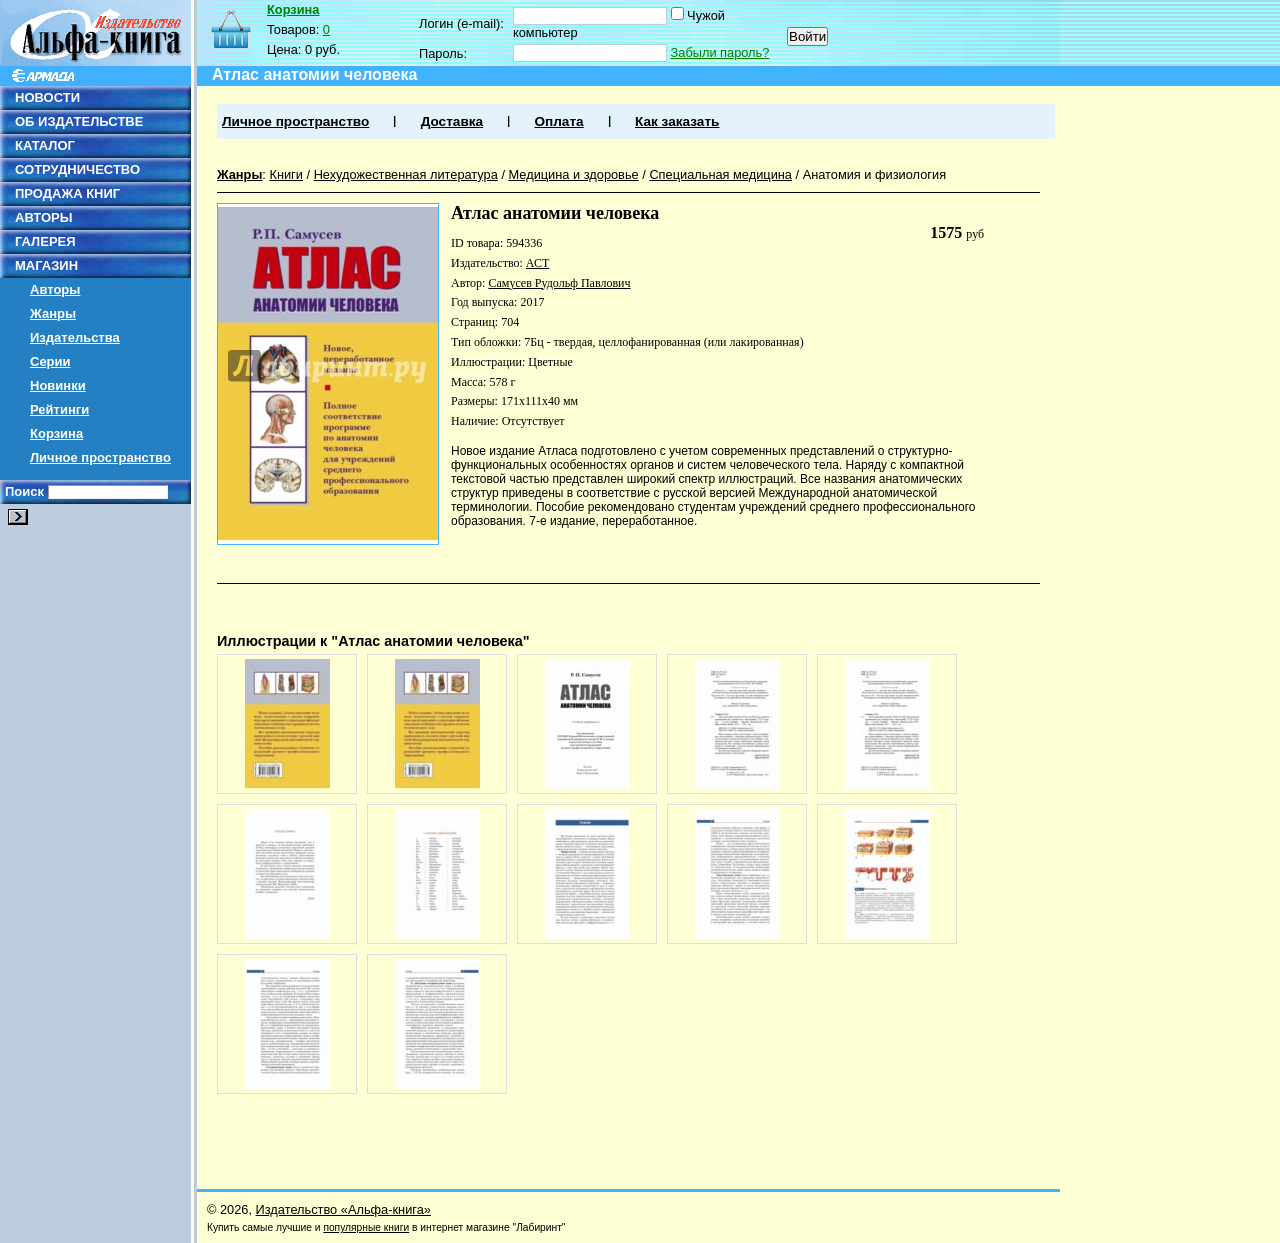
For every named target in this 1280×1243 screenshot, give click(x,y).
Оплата (558, 121)
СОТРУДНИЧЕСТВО (77, 169)
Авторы (55, 289)
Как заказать (677, 121)
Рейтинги (59, 409)
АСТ (537, 263)
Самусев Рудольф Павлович (559, 283)
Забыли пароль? (720, 52)
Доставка (452, 121)
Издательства (75, 337)
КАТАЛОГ (45, 145)
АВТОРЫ (43, 217)
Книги (286, 174)
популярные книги (366, 1227)
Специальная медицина (720, 174)
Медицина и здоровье (574, 174)
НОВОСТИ (47, 97)
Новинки (58, 385)
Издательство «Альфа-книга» (343, 1209)
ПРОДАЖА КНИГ (67, 193)
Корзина (56, 433)
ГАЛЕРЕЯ (45, 241)
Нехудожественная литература (406, 174)
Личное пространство (100, 457)
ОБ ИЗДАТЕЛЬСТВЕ (79, 121)
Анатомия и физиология (874, 174)
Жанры (53, 313)
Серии (50, 361)
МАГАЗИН (46, 265)
